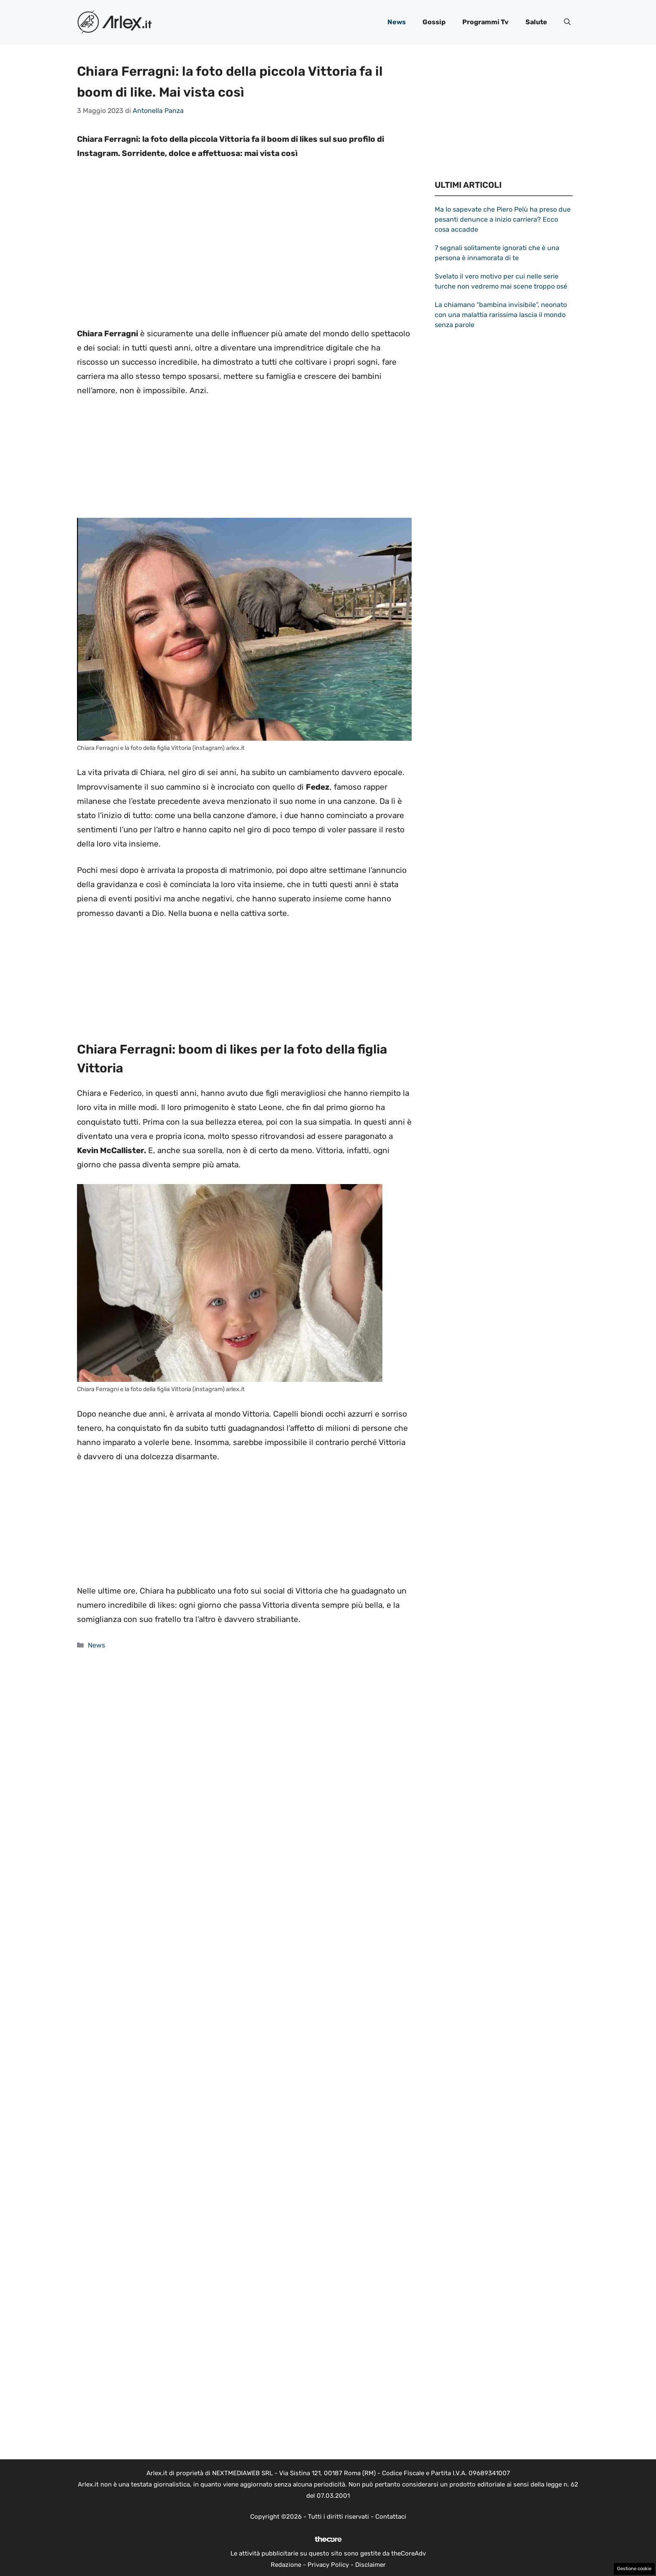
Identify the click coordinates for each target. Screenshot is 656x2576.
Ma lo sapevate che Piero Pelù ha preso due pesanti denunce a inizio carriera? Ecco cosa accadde (503, 219)
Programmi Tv (485, 22)
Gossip (434, 22)
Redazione (286, 2564)
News (396, 22)
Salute (536, 22)
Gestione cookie (634, 2568)
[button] (567, 22)
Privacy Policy (328, 2564)
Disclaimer (370, 2564)
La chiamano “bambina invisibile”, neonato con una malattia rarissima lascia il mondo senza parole (501, 315)
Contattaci (390, 2516)
